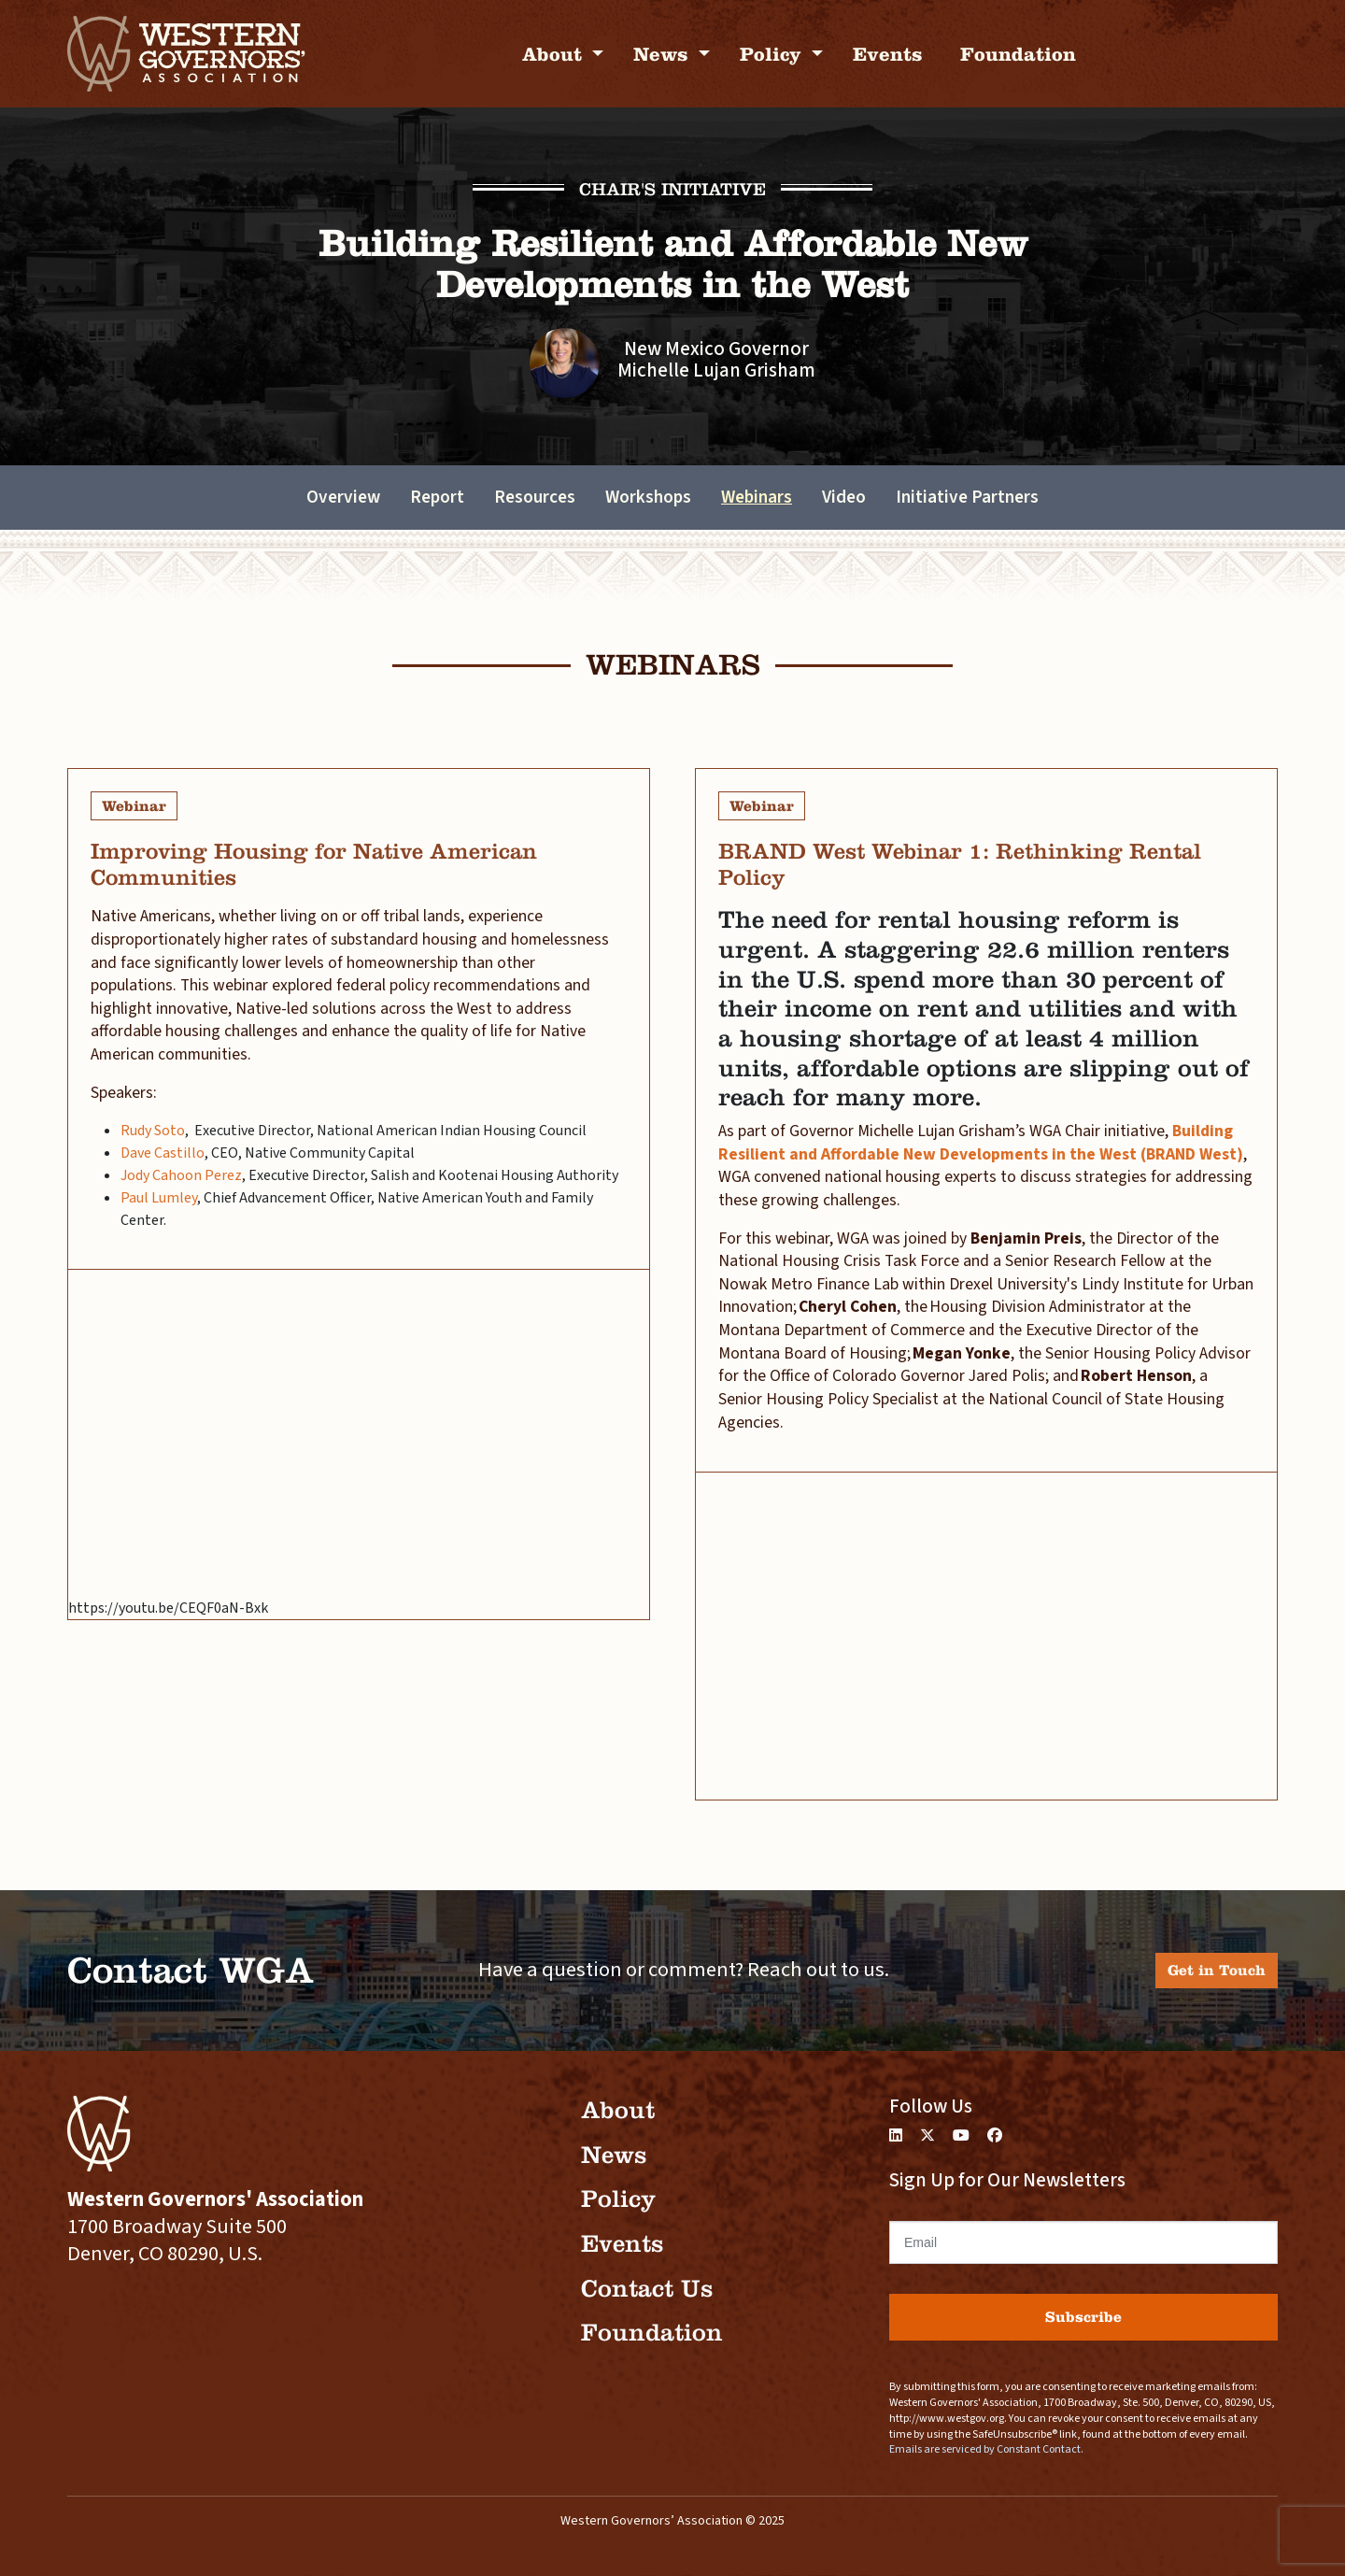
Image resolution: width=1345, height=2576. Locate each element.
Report (437, 497)
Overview (343, 497)
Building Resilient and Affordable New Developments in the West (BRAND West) (980, 1142)
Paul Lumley (158, 1198)
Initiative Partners (967, 497)
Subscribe (1083, 2317)
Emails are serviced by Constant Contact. (986, 2449)
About (555, 53)
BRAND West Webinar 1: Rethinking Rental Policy (959, 864)
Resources (534, 497)
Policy (773, 53)
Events (888, 53)
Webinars (756, 497)
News (663, 53)
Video (844, 497)
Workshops (648, 497)
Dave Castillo (162, 1153)
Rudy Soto (152, 1130)
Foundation (1018, 53)
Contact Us (647, 2288)
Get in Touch (1217, 1970)
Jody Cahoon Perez (181, 1175)
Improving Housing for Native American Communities (314, 864)
